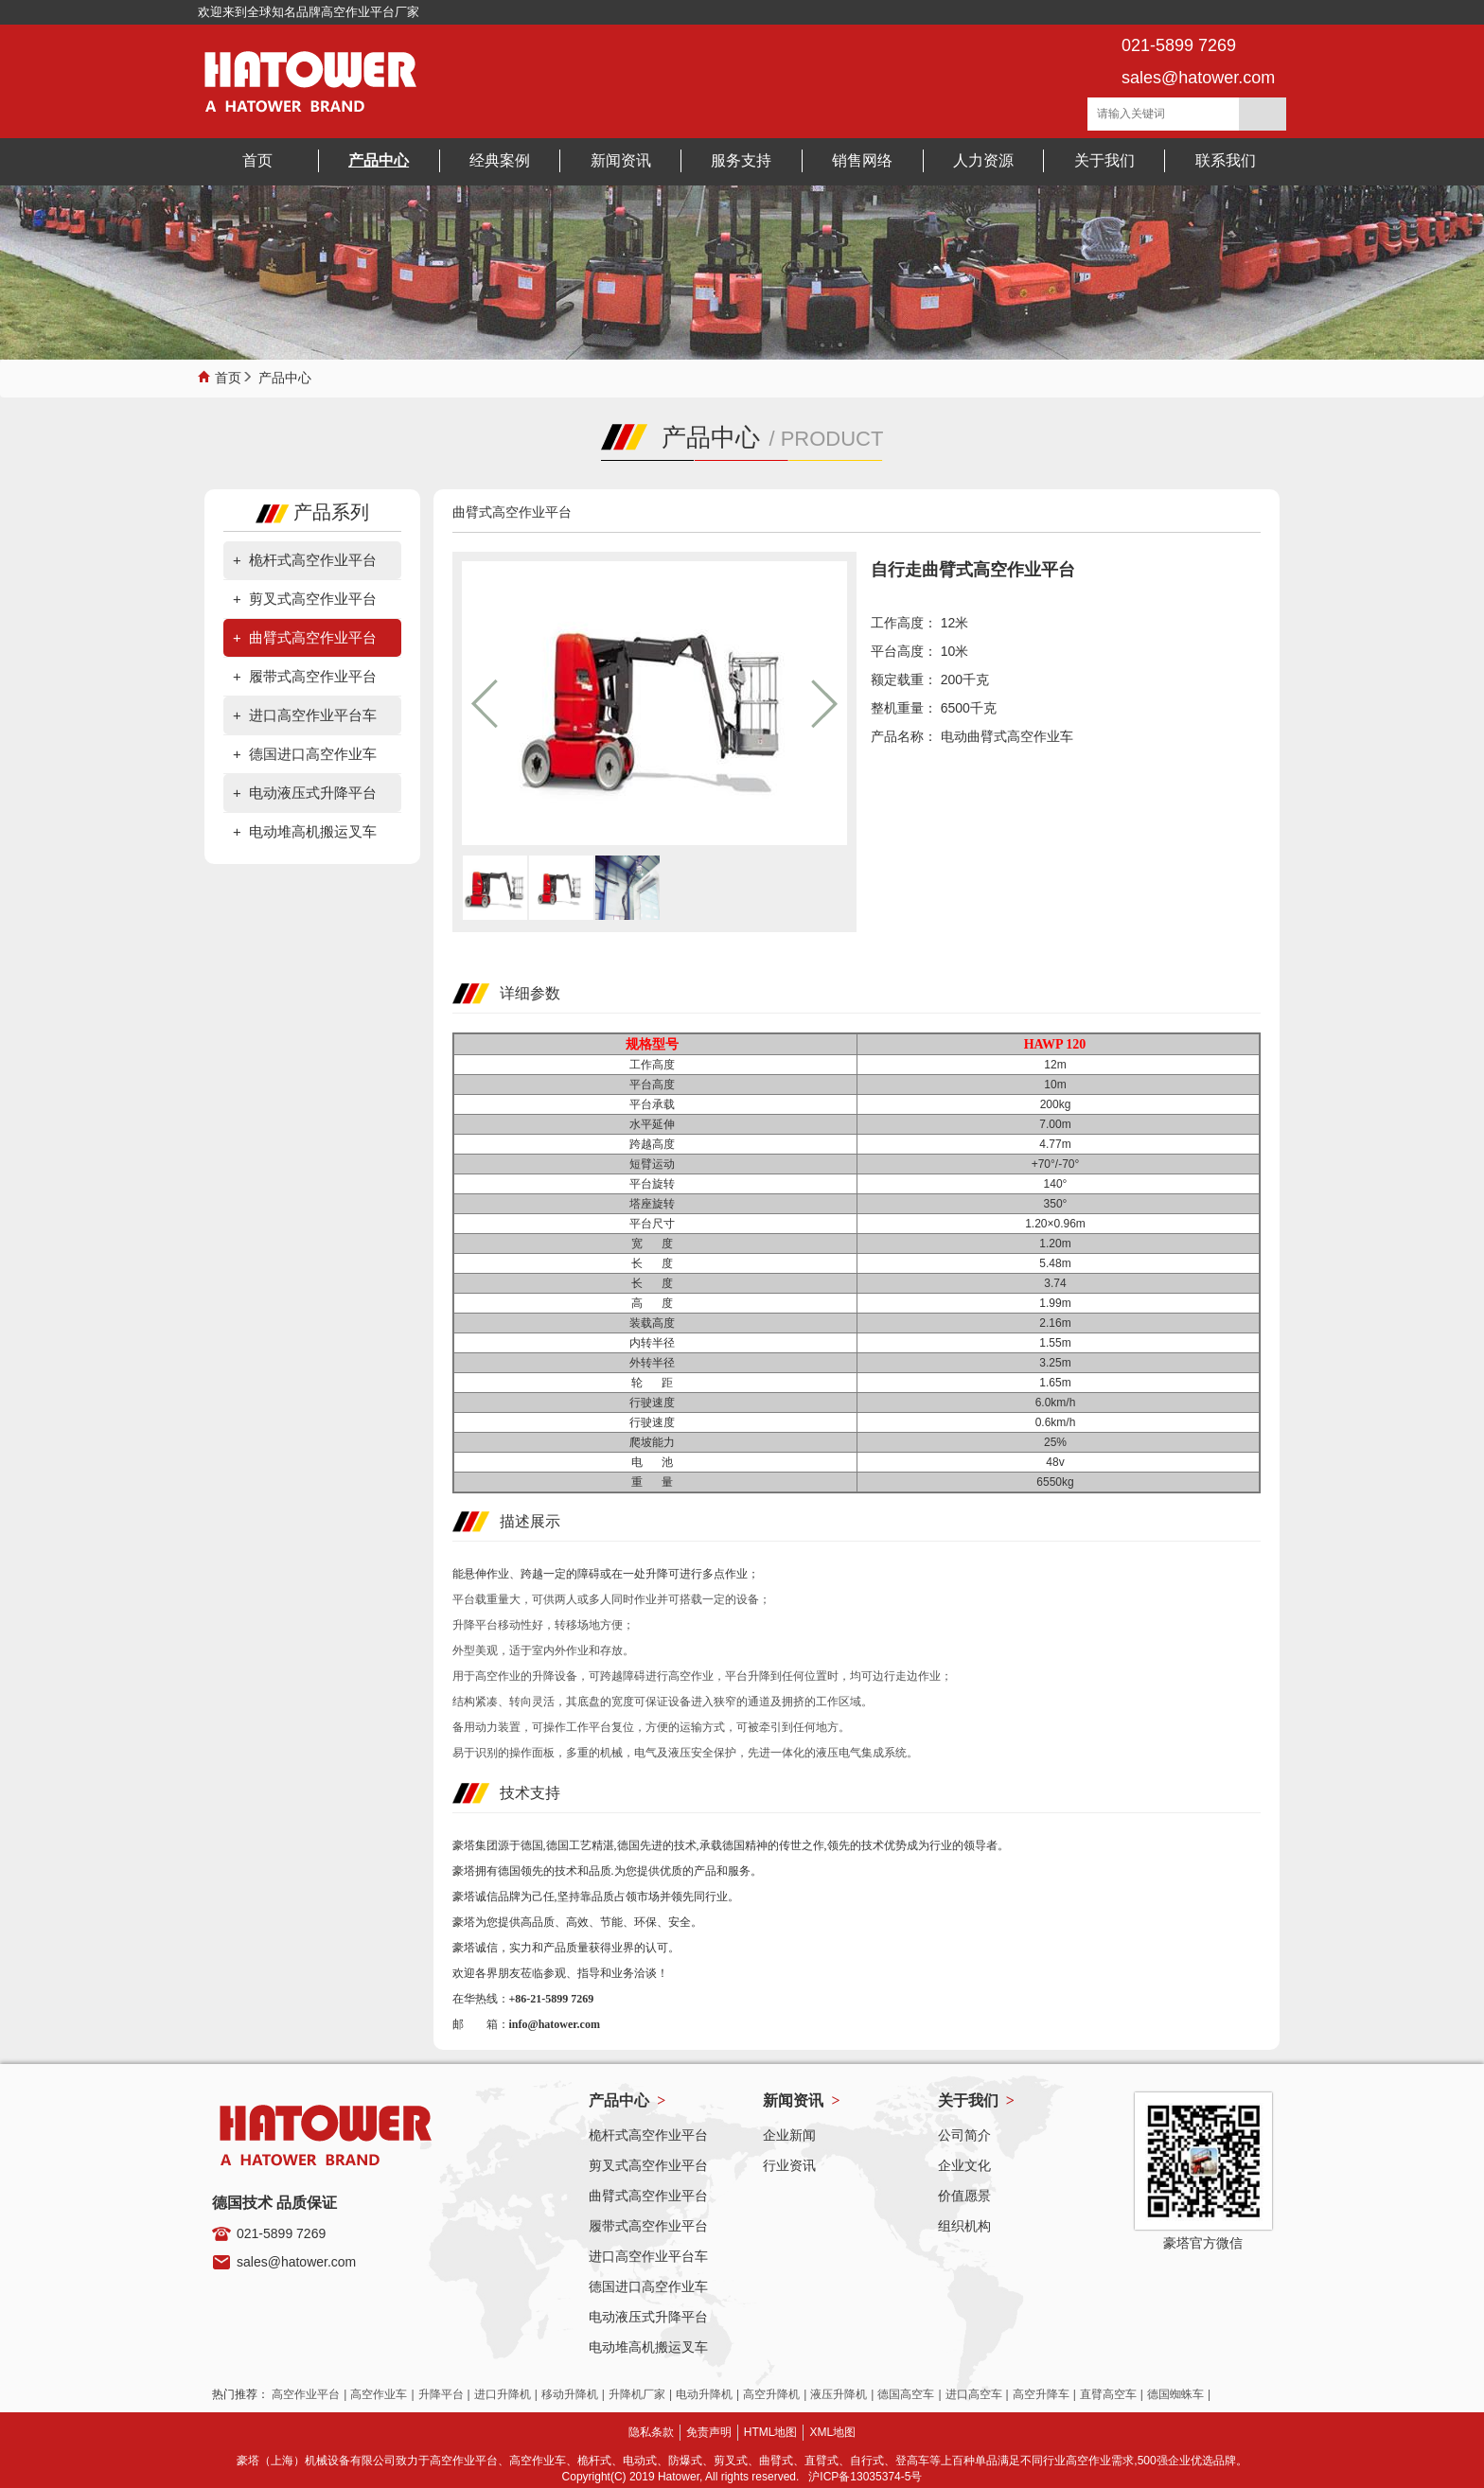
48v (1057, 1462)
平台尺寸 (654, 1223)
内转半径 (654, 1343)
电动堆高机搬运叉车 (313, 831)
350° (1058, 1203)
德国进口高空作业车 (313, 754)
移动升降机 (569, 2394)
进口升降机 (502, 2394)
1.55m (1057, 1343)
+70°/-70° (1059, 1164)
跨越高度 (654, 1144)
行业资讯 (789, 2165)
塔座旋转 (654, 1203)
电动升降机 (704, 2394)
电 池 (655, 1462)
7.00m (1057, 1124)
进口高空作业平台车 (313, 715)
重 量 (655, 1482)
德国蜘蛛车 (1175, 2394)
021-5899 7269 (281, 2233)
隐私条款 (651, 2432)
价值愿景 (964, 2195)
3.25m (1057, 1362)
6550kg (1057, 1482)
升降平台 (441, 2394)
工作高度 (654, 1064)
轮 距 (655, 1382)
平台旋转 (654, 1184)
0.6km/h (1058, 1422)
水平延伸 (654, 1124)
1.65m (1057, 1382)
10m (1057, 1084)
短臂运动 (654, 1164)
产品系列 (312, 512)
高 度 (655, 1303)
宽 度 (655, 1243)
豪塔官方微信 (1203, 2242)
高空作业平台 (306, 2394)
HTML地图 (771, 2432)
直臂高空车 (1108, 2394)
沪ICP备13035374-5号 (865, 2476)
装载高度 (654, 1323)
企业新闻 (789, 2135)
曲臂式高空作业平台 (313, 637)
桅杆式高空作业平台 (313, 560)
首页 (228, 375)
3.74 (1057, 1283)
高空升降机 (771, 2394)
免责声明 (709, 2432)
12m (1057, 1064)
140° (1058, 1184)
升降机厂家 (637, 2394)
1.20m (1057, 1243)
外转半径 (654, 1362)
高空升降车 (1041, 2394)
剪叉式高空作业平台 (313, 599)
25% (1058, 1442)
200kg (1058, 1104)
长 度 (655, 1263)
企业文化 (964, 2165)
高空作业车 (378, 2394)
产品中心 (284, 375)
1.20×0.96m (1058, 1223)
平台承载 (654, 1104)
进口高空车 (973, 2394)
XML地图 (832, 2432)
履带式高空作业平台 (313, 676)
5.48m (1057, 1263)
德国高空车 (905, 2394)
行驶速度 (654, 1402)
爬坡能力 (654, 1442)
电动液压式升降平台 (313, 793)
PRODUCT (832, 438)
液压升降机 (838, 2394)
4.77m (1057, 1144)
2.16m (1057, 1323)
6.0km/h (1058, 1402)
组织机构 (964, 2225)
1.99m (1057, 1303)
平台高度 (654, 1084)
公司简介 (964, 2135)
